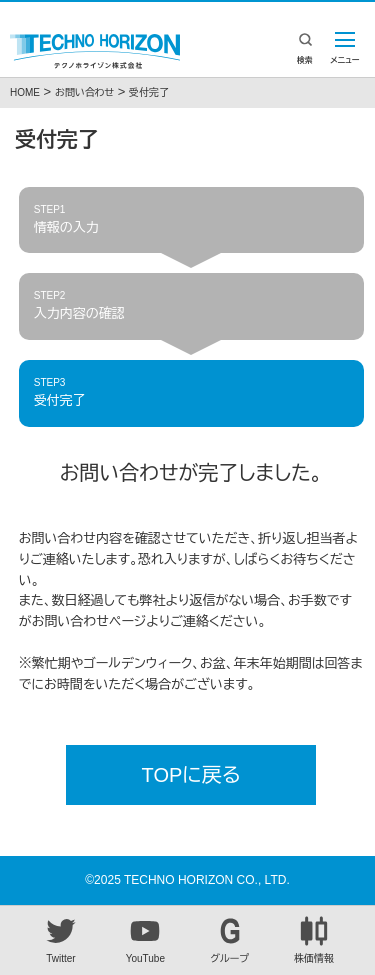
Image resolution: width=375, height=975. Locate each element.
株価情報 (314, 940)
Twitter (61, 940)
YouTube (145, 940)
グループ (230, 940)
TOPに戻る (191, 775)
